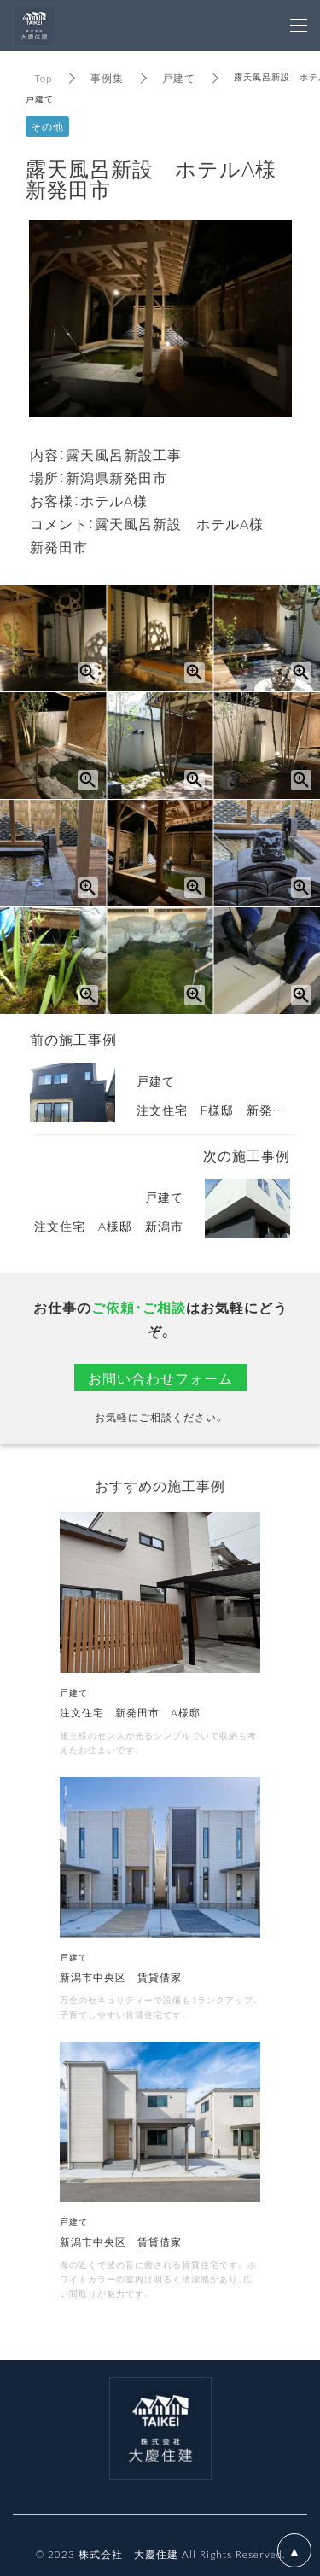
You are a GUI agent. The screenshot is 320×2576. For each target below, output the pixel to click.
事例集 (107, 77)
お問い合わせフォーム (160, 1377)
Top (43, 77)
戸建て (178, 77)
